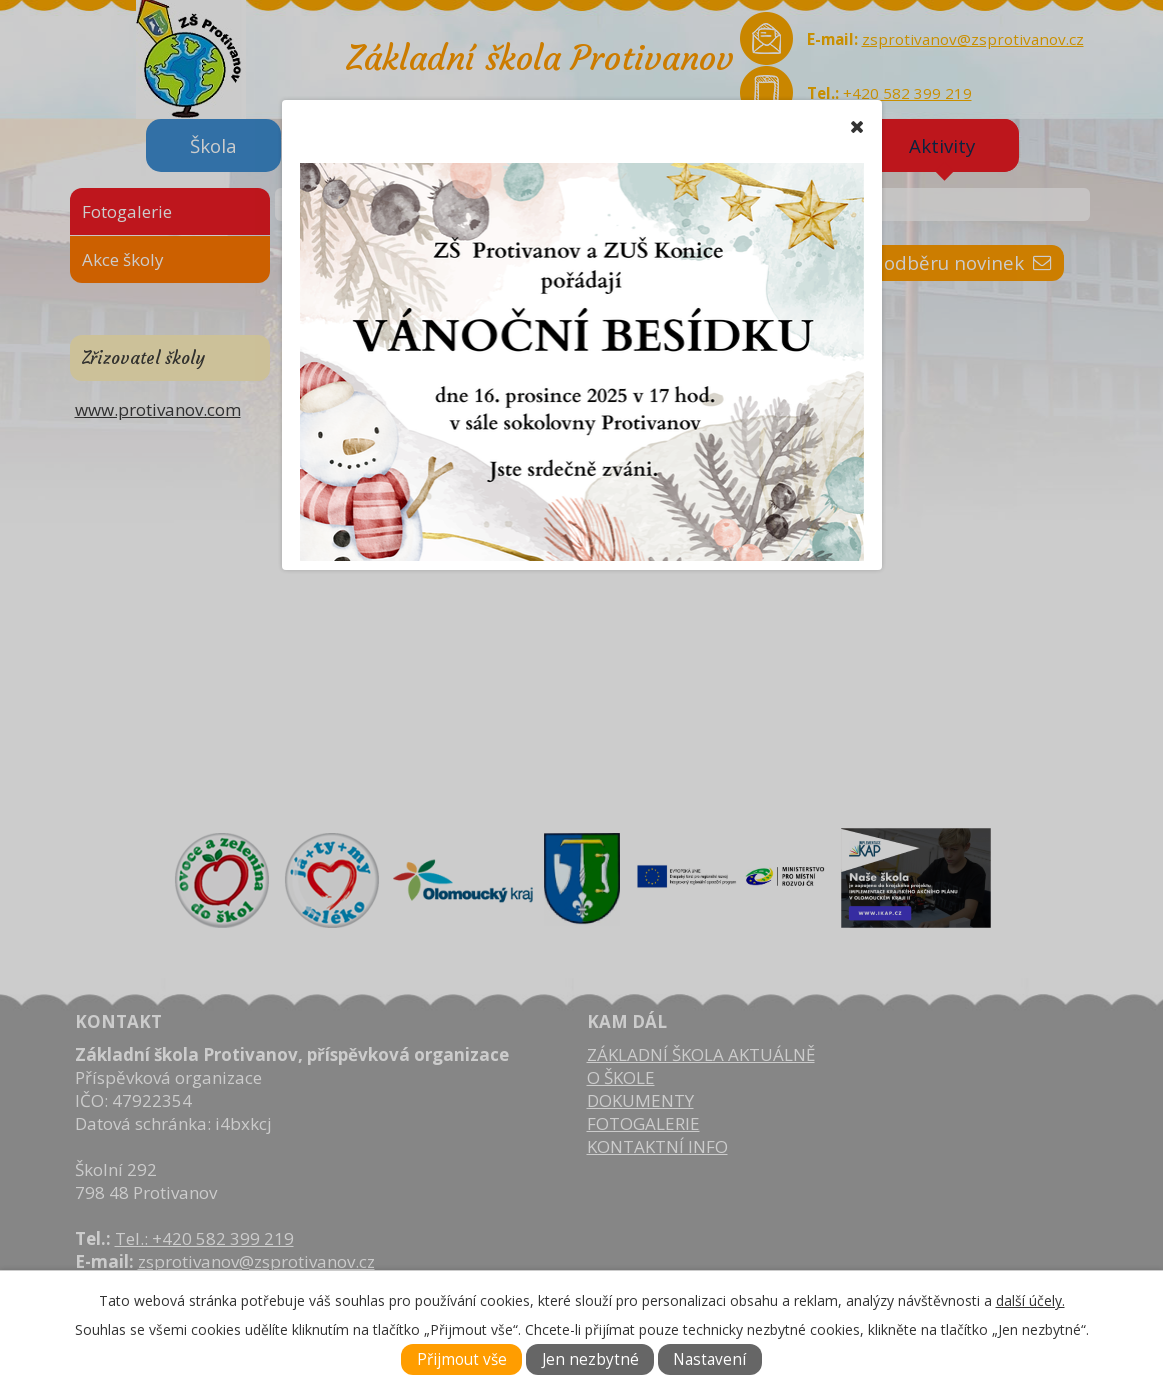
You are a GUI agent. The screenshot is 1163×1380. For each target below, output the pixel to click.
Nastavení (709, 1359)
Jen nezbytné (590, 1359)
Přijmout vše (462, 1359)
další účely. (1030, 1300)
